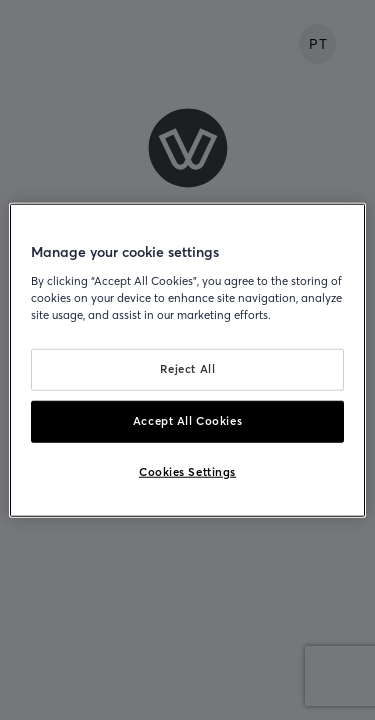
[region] (187, 360)
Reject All (188, 369)
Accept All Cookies (187, 420)
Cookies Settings (187, 471)
